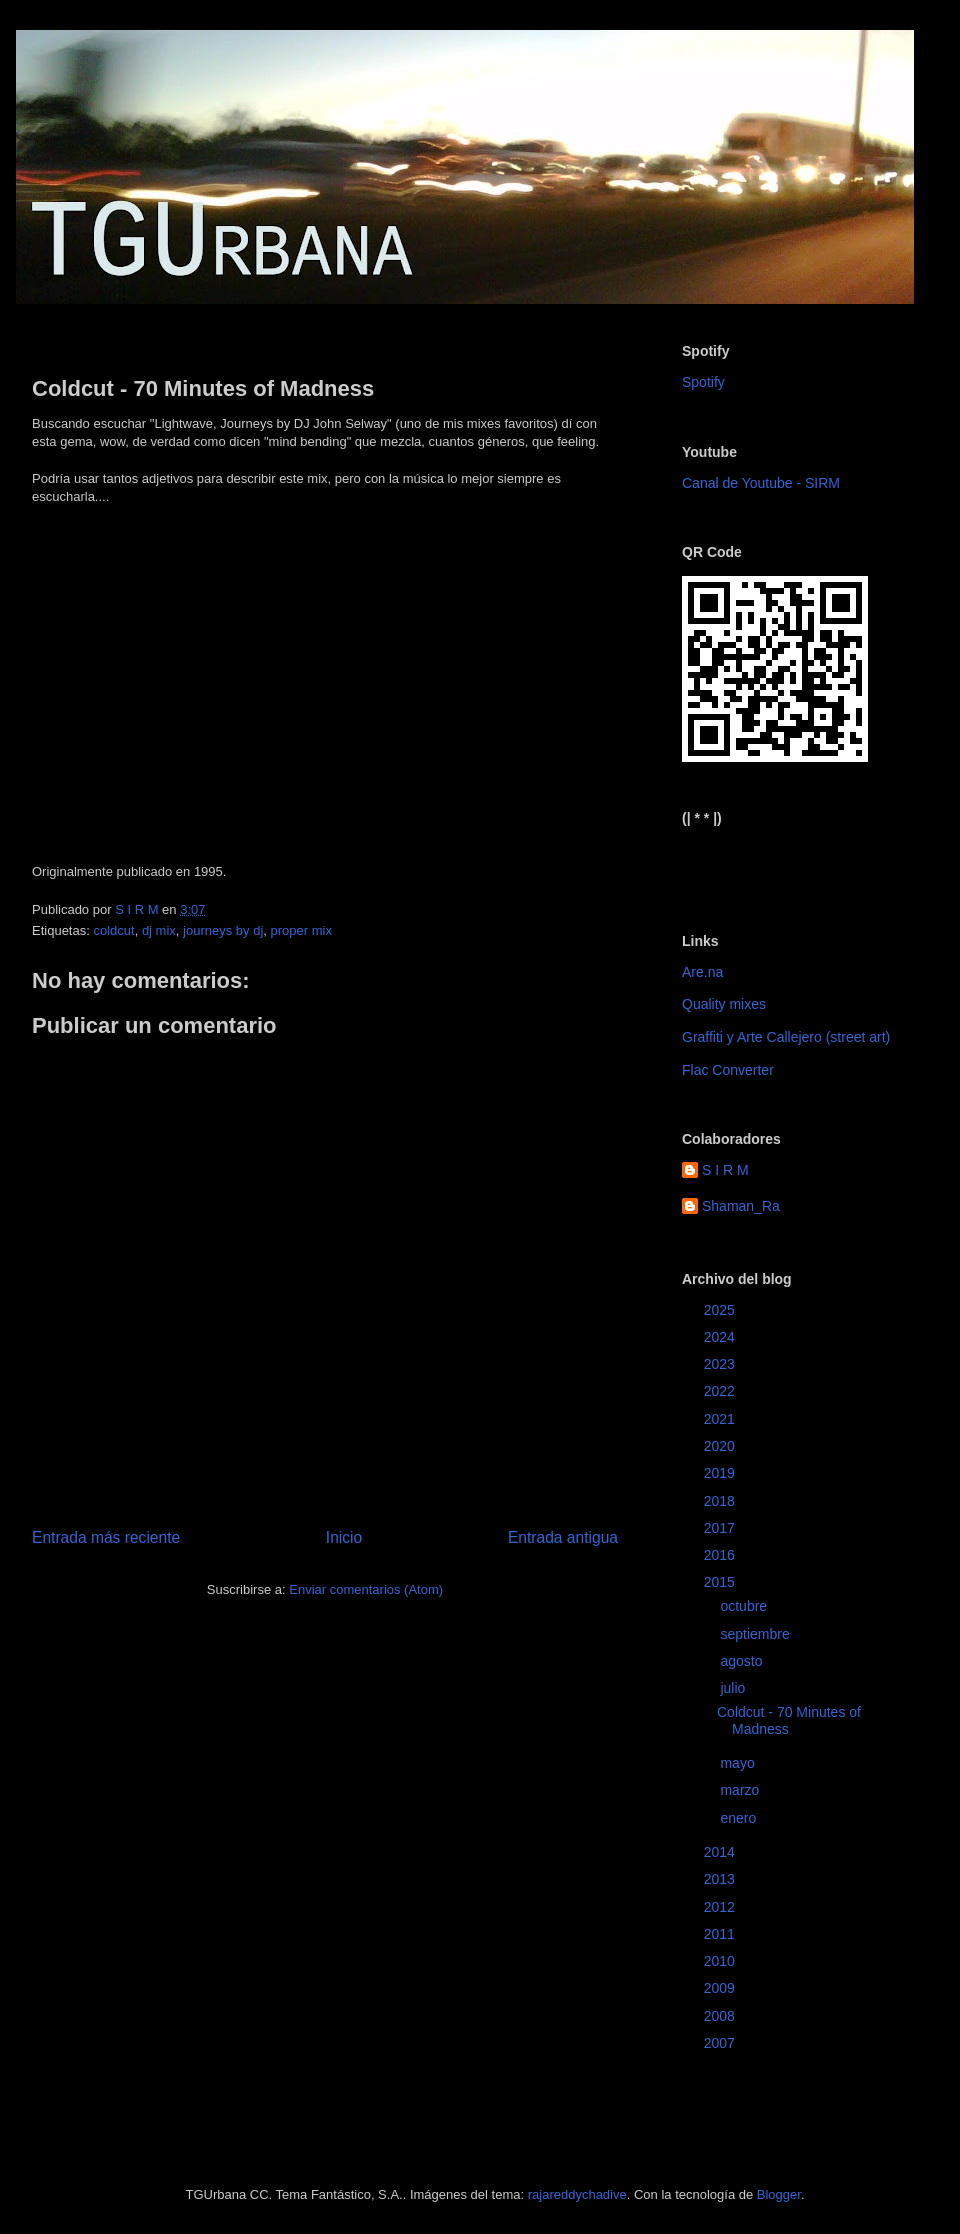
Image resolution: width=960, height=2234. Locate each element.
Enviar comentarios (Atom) (366, 1589)
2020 (721, 1446)
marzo (741, 1790)
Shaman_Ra (741, 1206)
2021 (721, 1419)
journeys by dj (223, 930)
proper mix (301, 930)
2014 (721, 1852)
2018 (721, 1501)
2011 (721, 1934)
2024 (721, 1337)
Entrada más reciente (106, 1537)
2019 (721, 1473)
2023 (721, 1364)
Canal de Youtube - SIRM (761, 483)
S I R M (725, 1170)
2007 (721, 2043)
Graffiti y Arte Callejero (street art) (786, 1037)
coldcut (113, 930)
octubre (745, 1606)
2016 (721, 1555)
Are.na (702, 972)
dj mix (159, 930)
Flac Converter (728, 1070)
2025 (721, 1310)
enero (740, 1818)
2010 (721, 1961)
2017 (721, 1528)
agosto (743, 1661)
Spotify (703, 382)
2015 (721, 1582)
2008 (721, 2016)
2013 (721, 1879)
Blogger (779, 2194)
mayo (739, 1763)
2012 (721, 1907)
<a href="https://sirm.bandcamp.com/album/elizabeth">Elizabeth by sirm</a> (780, 863)
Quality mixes (724, 1004)
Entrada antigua (563, 1537)
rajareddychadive (577, 2194)
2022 (721, 1391)
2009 (721, 1988)
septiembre (756, 1634)
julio (734, 1688)
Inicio (344, 1537)
